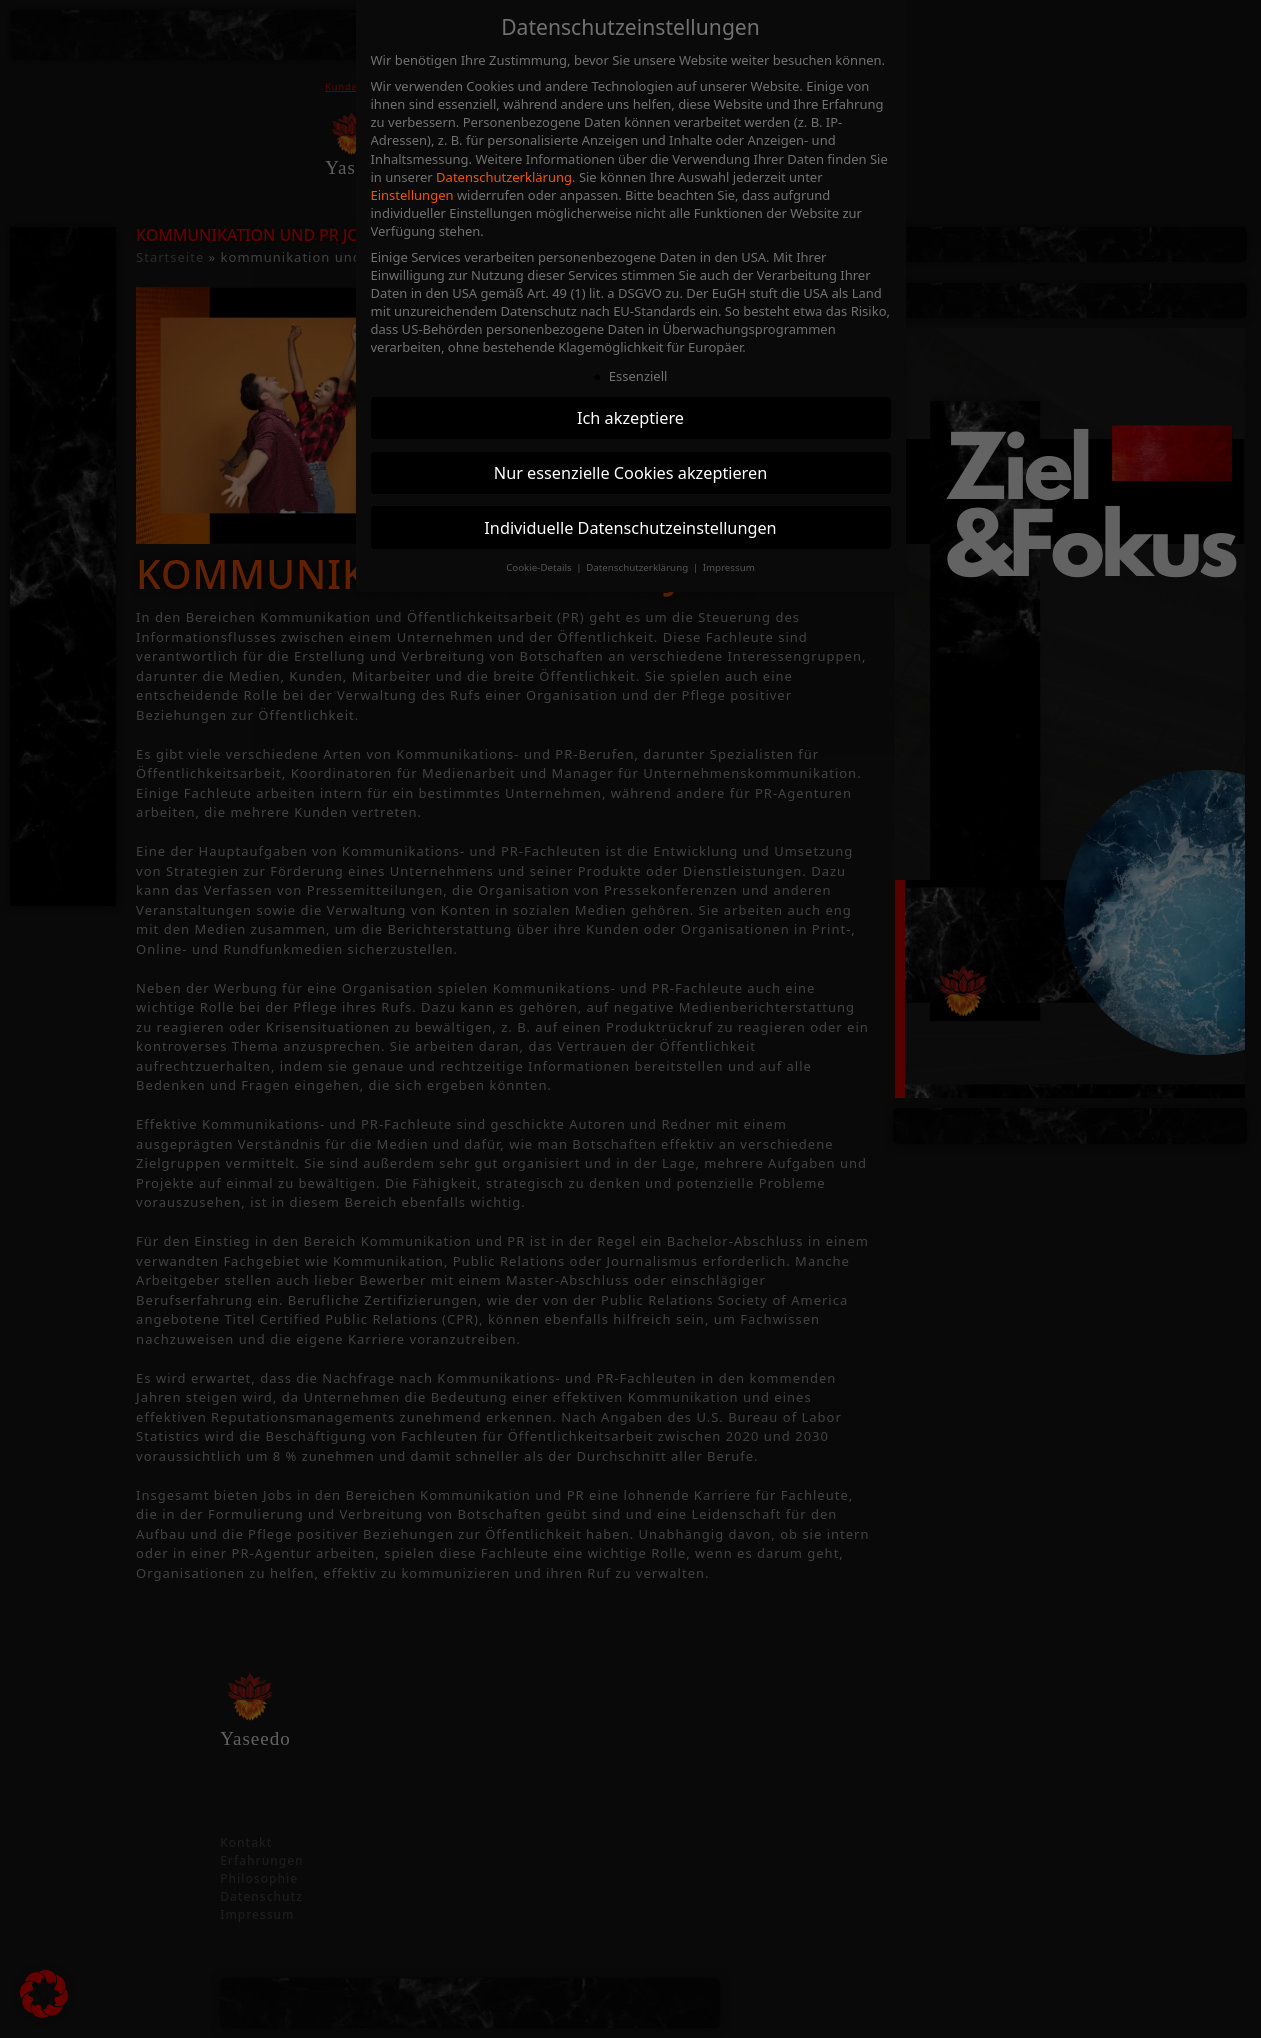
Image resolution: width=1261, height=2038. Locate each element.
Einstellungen (412, 195)
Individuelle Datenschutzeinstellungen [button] (630, 528)
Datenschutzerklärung (504, 177)
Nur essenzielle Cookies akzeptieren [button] (630, 473)
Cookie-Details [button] (540, 567)
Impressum (729, 567)
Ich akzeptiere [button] (630, 418)
